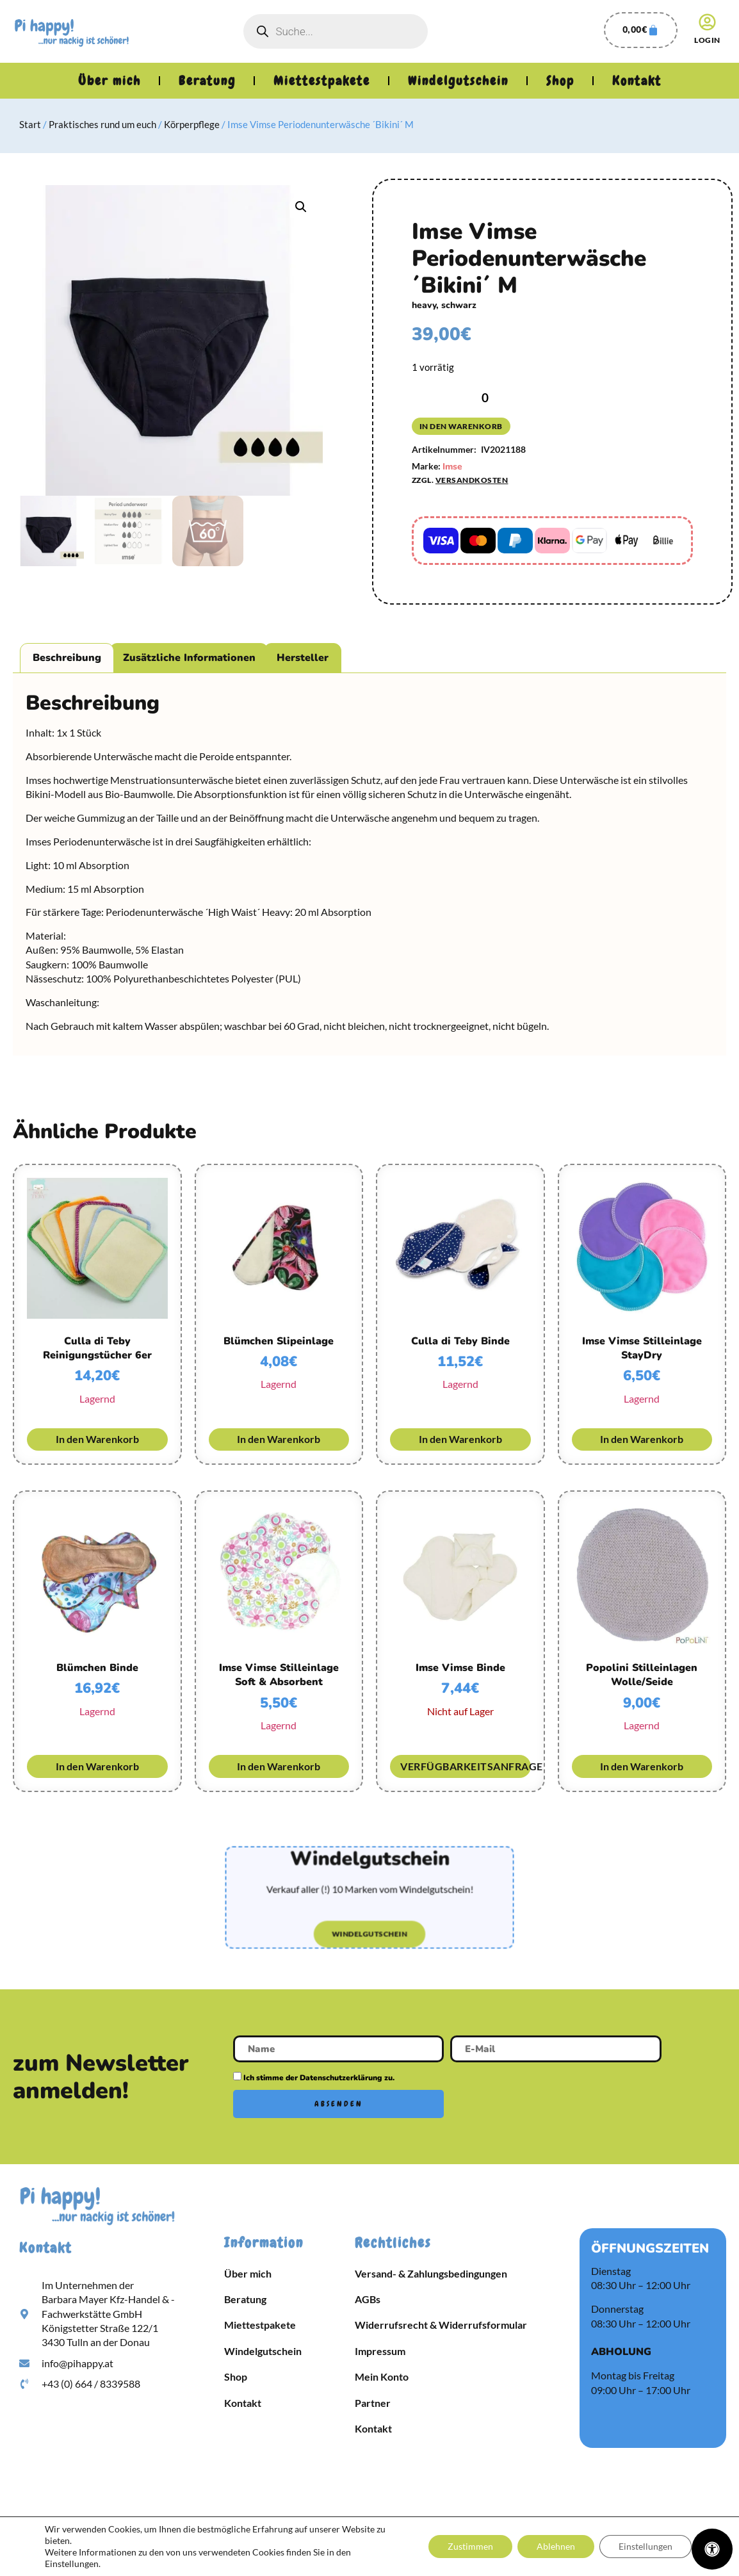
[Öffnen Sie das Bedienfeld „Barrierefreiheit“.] (712, 2549)
